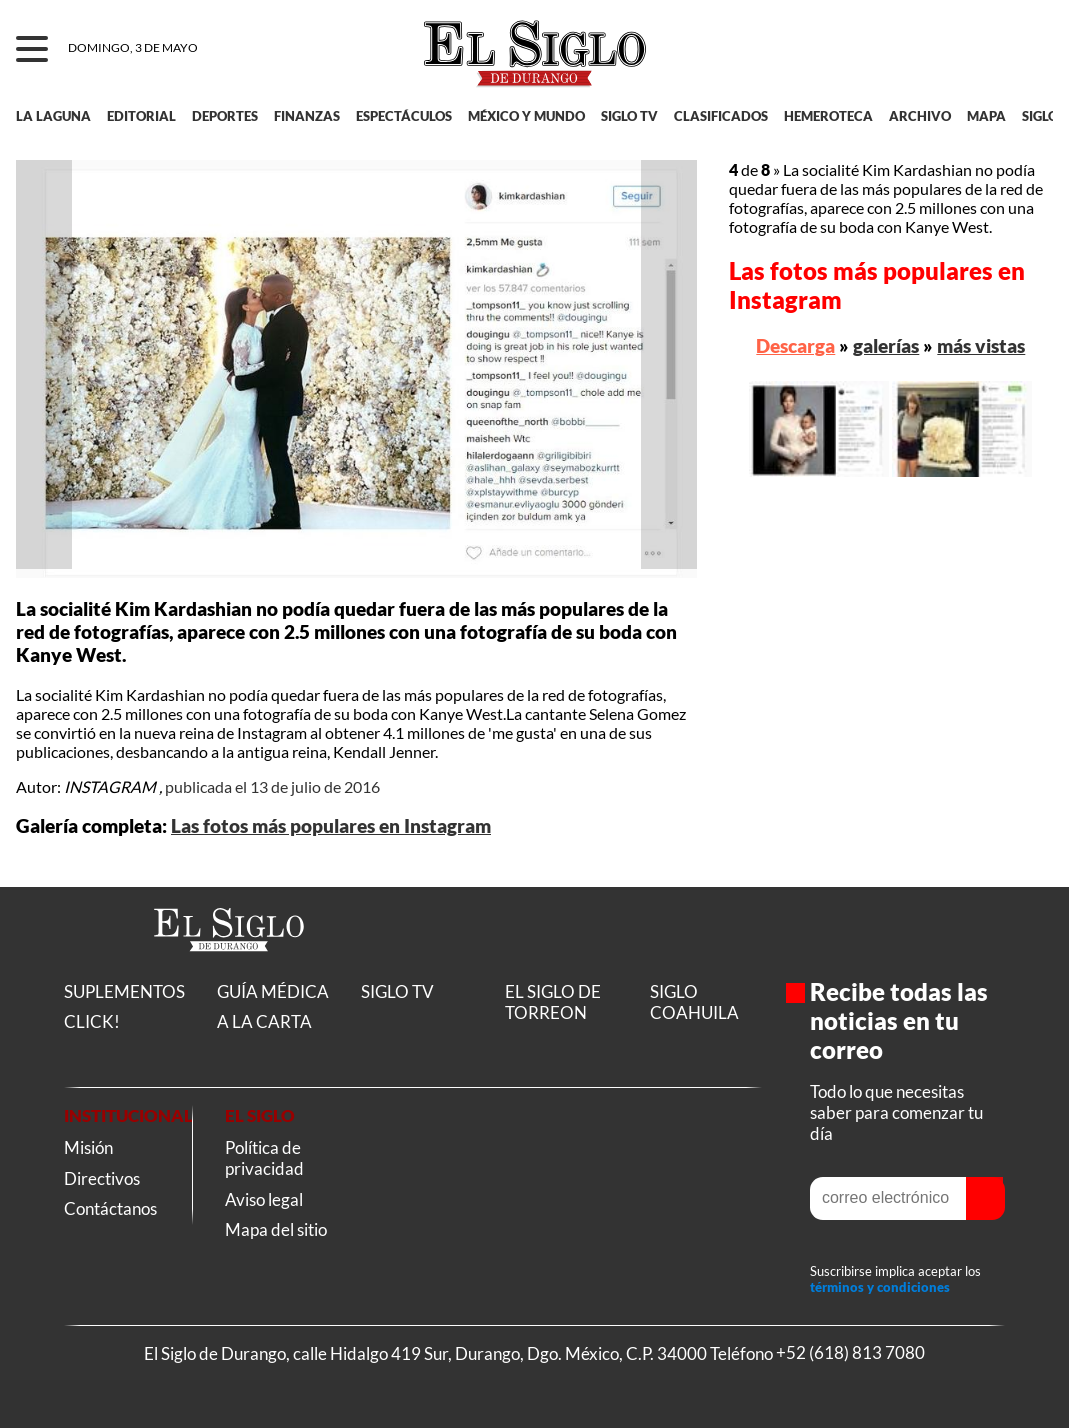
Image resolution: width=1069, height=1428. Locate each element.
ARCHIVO (920, 116)
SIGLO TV (629, 116)
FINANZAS (307, 116)
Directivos (102, 1178)
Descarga (795, 345)
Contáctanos (110, 1208)
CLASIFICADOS (721, 116)
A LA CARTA (264, 1021)
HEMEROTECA (828, 116)
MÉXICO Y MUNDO (526, 116)
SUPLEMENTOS (124, 991)
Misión (88, 1147)
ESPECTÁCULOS (404, 116)
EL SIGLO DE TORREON (553, 1002)
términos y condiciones (880, 1287)
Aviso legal (264, 1199)
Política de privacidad (264, 1158)
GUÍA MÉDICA (273, 991)
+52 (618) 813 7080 (850, 1353)
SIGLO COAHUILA (694, 1002)
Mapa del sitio (276, 1229)
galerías (886, 345)
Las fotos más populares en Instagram (331, 826)
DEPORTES (225, 116)
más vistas (981, 345)
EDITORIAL (141, 116)
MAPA (986, 116)
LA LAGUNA (53, 116)
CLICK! (92, 1021)
